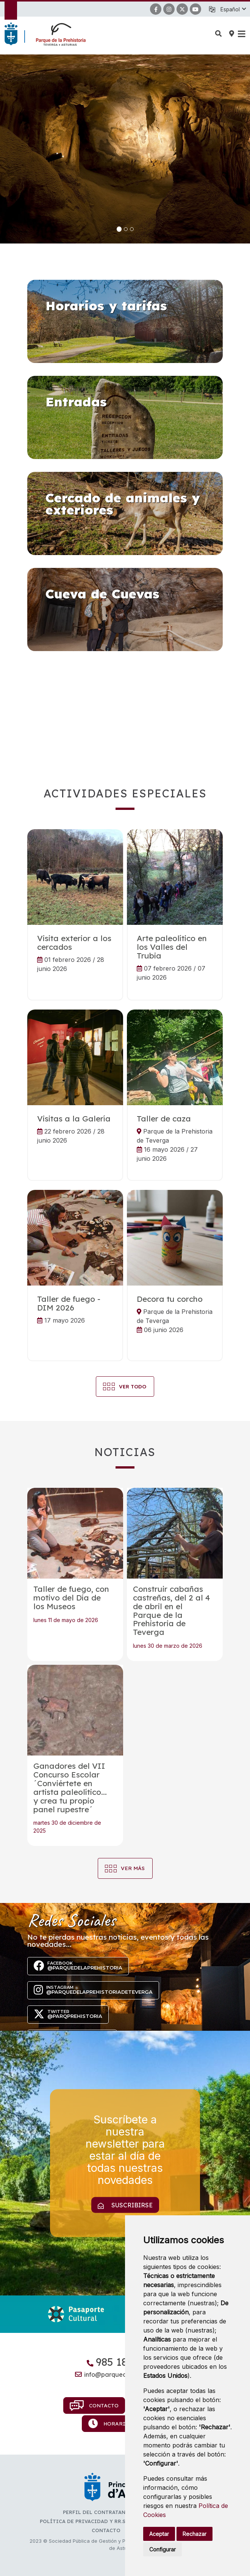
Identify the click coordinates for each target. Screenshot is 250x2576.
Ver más (133, 1868)
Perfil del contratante (97, 2512)
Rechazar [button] (194, 2534)
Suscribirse (125, 2205)
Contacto (94, 2405)
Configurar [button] (162, 2549)
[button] (232, 9)
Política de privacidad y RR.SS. (85, 2521)
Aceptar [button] (159, 2534)
